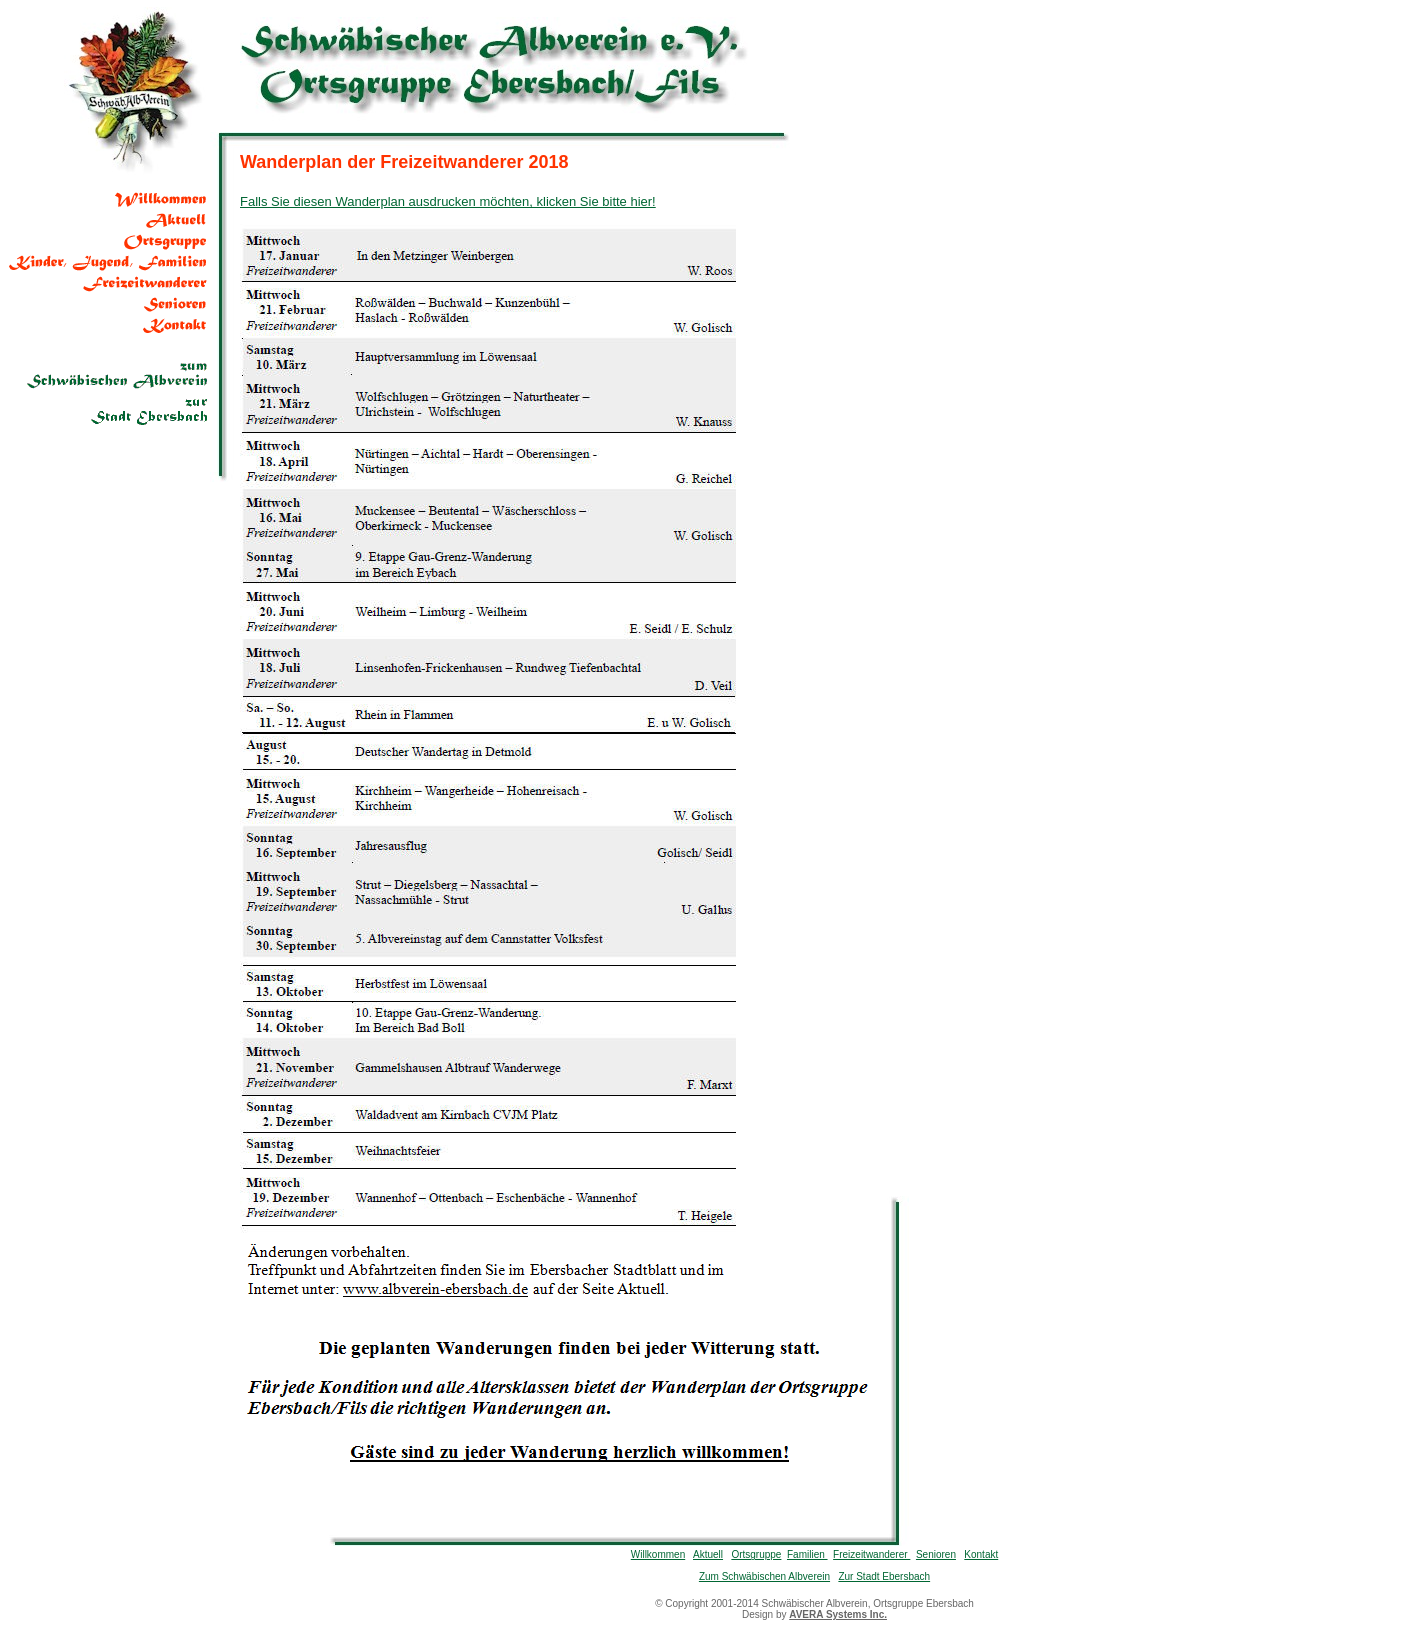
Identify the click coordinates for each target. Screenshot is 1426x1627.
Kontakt (981, 1554)
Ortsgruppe (756, 1554)
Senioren (936, 1554)
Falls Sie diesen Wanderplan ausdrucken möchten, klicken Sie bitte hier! (448, 201)
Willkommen (658, 1554)
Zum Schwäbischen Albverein (764, 1576)
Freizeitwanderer (871, 1554)
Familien (807, 1554)
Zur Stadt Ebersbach (884, 1576)
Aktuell (708, 1554)
